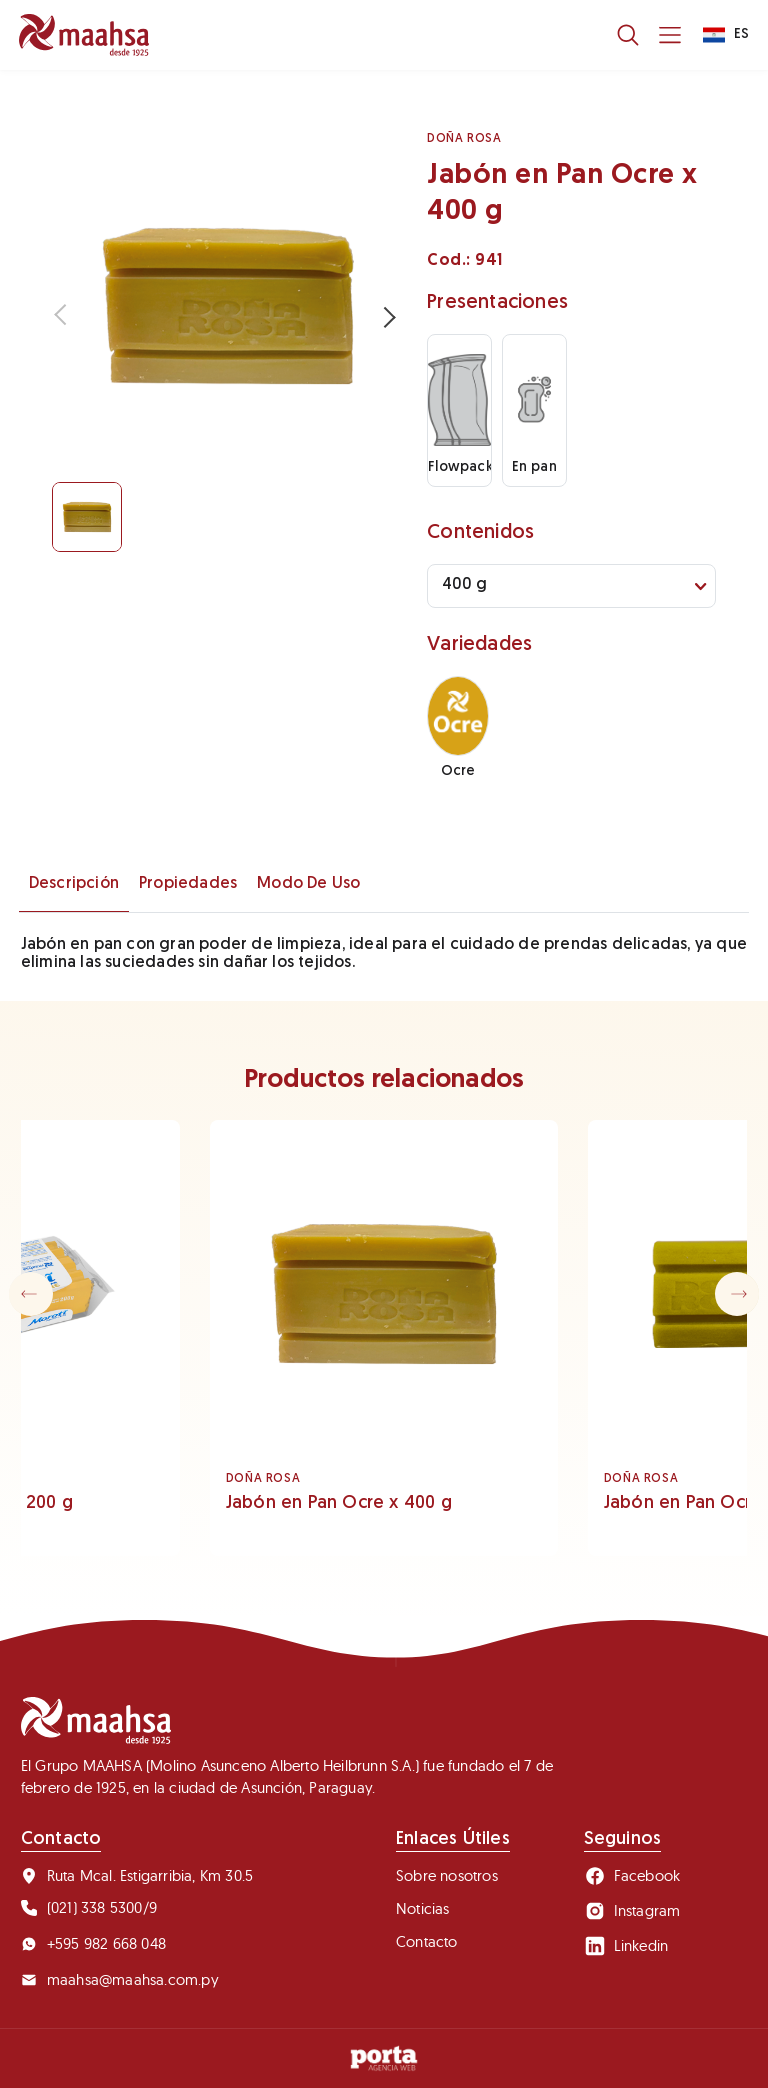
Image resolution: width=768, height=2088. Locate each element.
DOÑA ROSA (464, 139)
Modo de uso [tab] (308, 884)
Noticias (423, 1908)
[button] (737, 1294)
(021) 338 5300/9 (89, 1907)
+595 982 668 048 (93, 1943)
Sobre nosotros (447, 1875)
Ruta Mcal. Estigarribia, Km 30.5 (137, 1875)
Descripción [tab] (74, 884)
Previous (67, 316)
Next (383, 316)
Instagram (632, 1911)
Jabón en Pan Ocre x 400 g (339, 1503)
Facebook (632, 1876)
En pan (534, 405)
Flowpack (460, 405)
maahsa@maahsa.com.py (120, 1979)
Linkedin (626, 1946)
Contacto (427, 1941)
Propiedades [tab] (188, 884)
